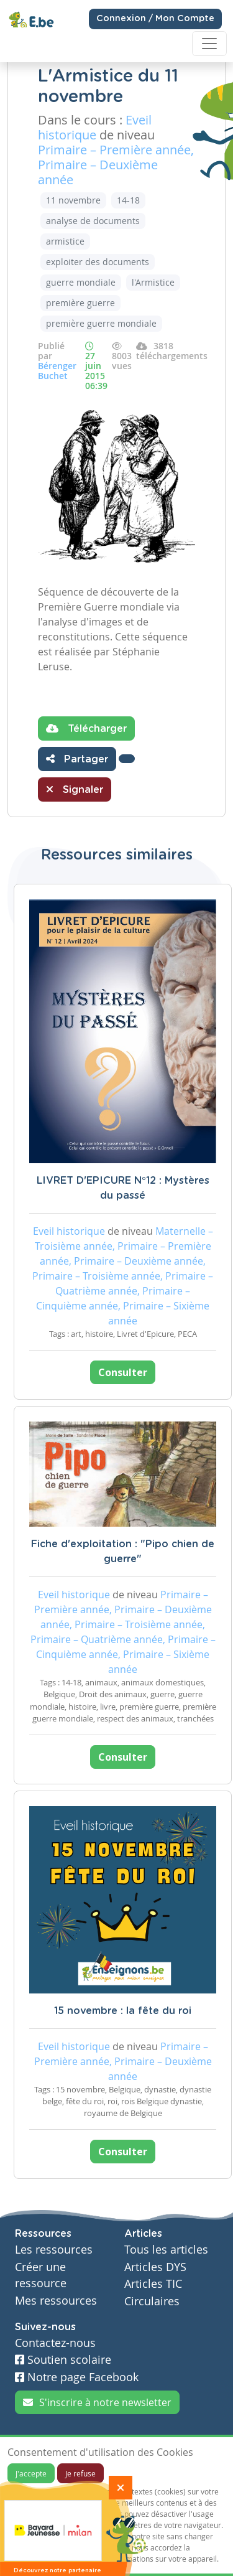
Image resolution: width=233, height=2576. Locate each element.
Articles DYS (155, 2267)
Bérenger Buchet (57, 371)
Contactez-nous (55, 2343)
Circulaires (152, 2301)
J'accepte (31, 2473)
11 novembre (73, 200)
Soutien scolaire (63, 2360)
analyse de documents (93, 221)
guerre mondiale (81, 282)
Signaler (74, 789)
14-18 (128, 200)
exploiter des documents (97, 262)
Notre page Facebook (77, 2377)
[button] (127, 758)
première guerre (80, 303)
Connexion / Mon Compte (155, 18)
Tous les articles (166, 2249)
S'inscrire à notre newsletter (97, 2402)
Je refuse (80, 2473)
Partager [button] (77, 758)
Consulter (122, 1372)
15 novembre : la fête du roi (122, 2011)
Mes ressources (56, 2300)
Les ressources (54, 2249)
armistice (65, 241)
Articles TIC (153, 2284)
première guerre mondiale (101, 323)
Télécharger (86, 728)
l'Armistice (153, 282)
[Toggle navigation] (209, 43)
